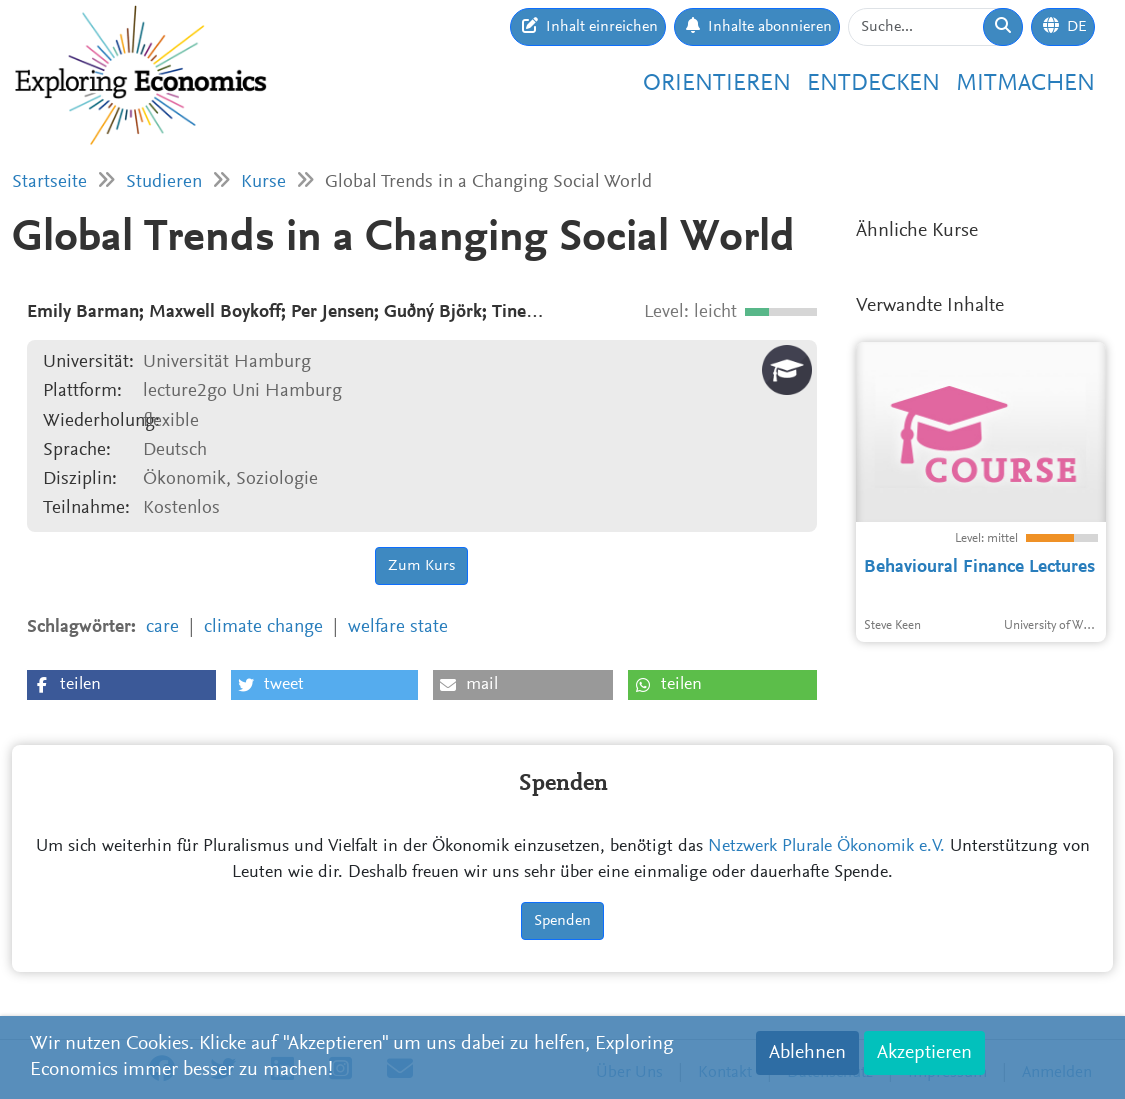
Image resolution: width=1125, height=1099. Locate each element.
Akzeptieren (924, 1053)
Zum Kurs (421, 566)
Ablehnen (807, 1053)
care (162, 627)
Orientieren (717, 84)
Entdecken (873, 84)
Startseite (49, 182)
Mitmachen (1025, 84)
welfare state (398, 627)
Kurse (263, 182)
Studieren (164, 182)
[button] (121, 685)
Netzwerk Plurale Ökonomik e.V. (826, 847)
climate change (263, 627)
